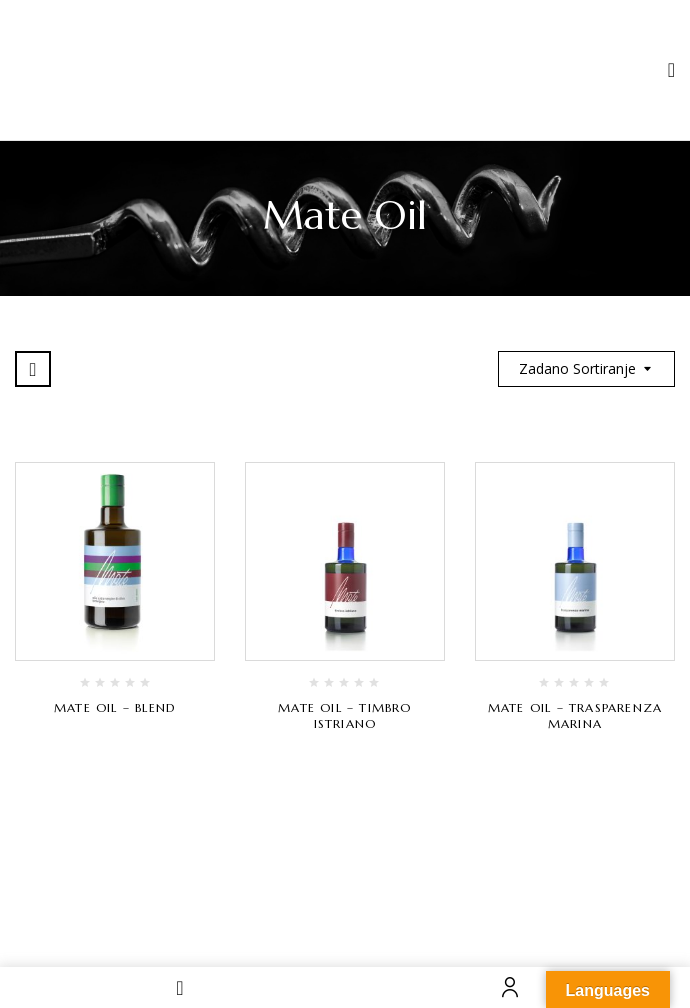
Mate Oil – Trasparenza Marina (575, 715)
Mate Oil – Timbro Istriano (344, 715)
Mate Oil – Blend (115, 707)
